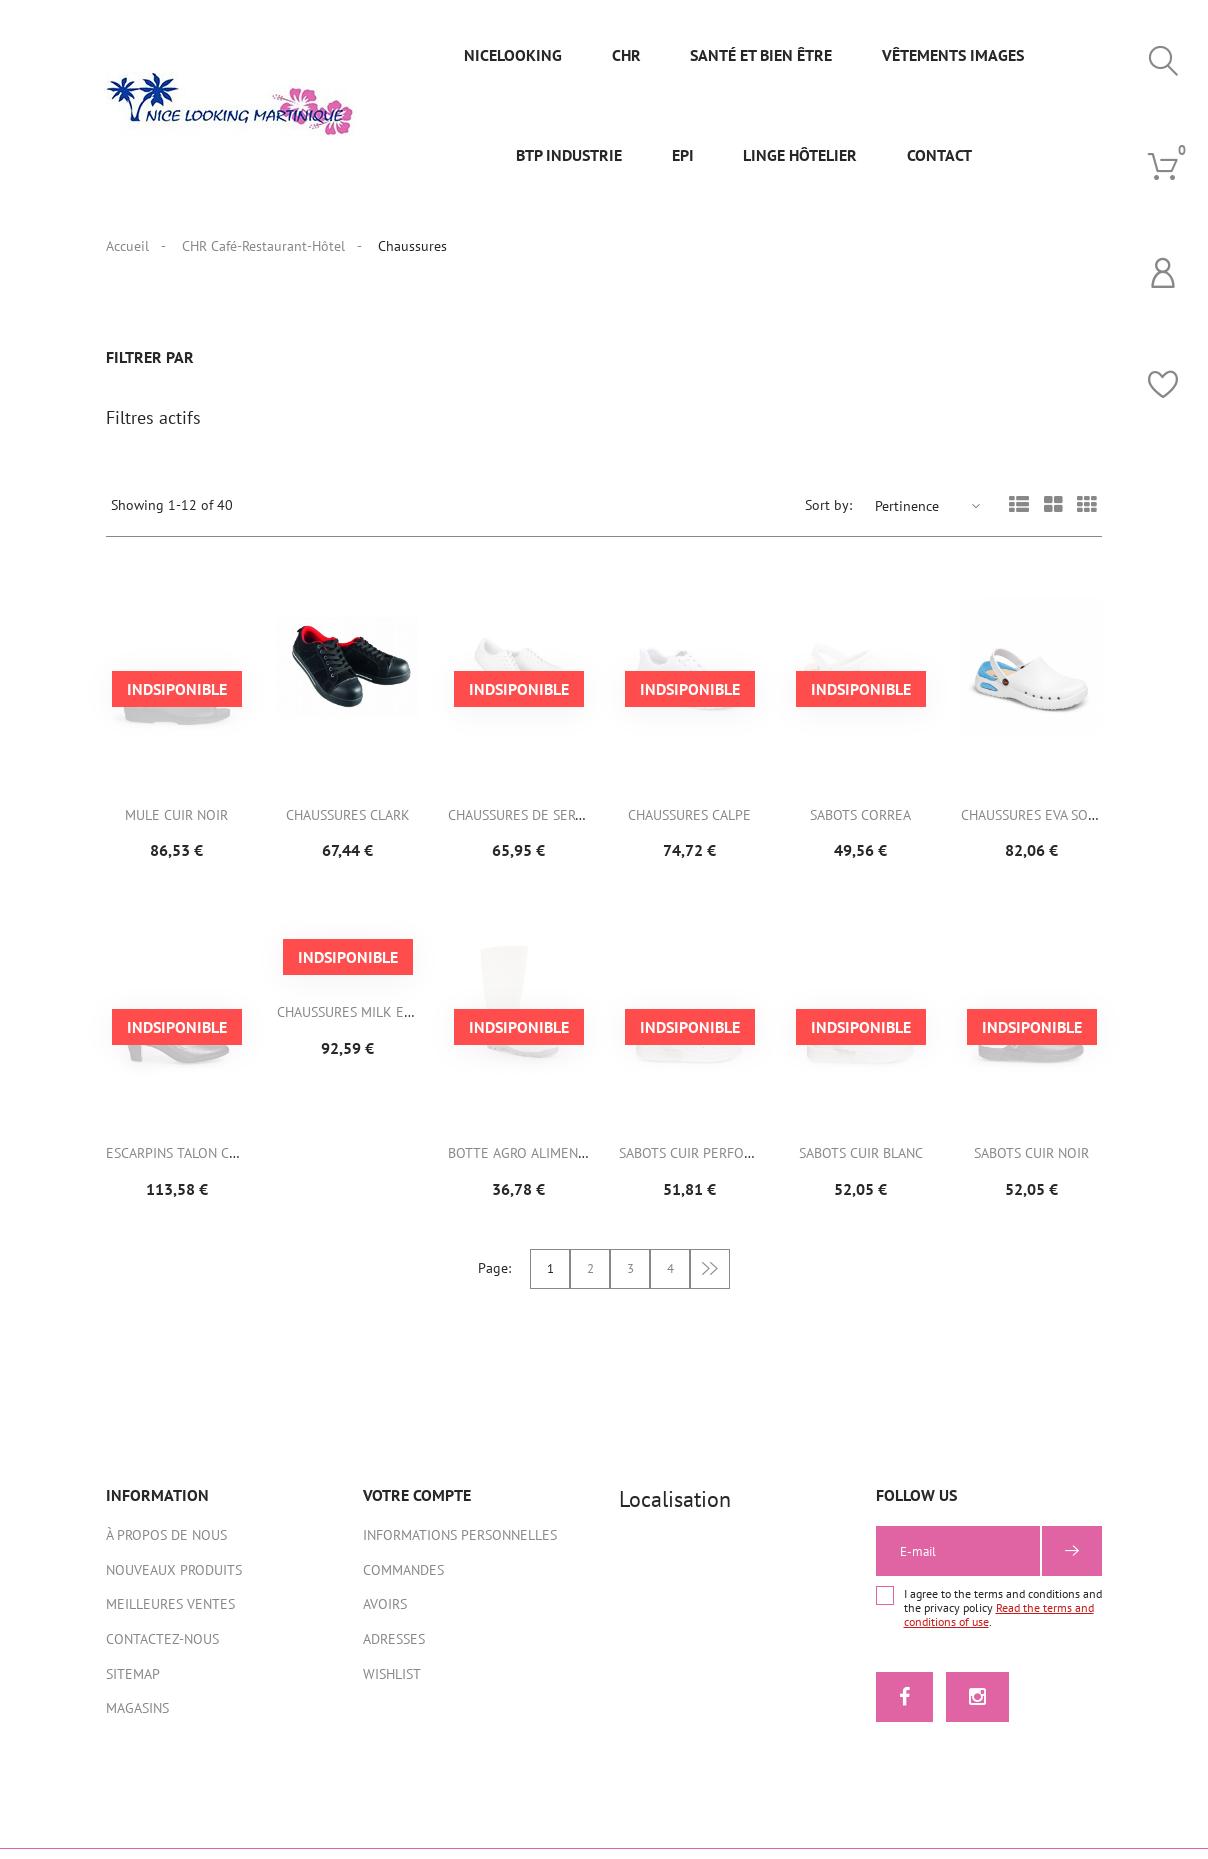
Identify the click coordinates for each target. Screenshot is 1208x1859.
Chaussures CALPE (689, 825)
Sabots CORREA (860, 825)
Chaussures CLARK (348, 825)
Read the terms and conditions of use (999, 1624)
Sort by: (828, 515)
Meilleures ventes (170, 1614)
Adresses (394, 1649)
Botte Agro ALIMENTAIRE (530, 1163)
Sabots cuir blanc (861, 1163)
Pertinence (907, 516)
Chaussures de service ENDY (544, 825)
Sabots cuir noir (1031, 1163)
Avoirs (385, 1614)
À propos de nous (166, 1545)
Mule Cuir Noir (176, 825)
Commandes (403, 1580)
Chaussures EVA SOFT (1032, 825)
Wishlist (392, 1684)
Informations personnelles (460, 1545)
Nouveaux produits (174, 1580)
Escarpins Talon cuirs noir (199, 1163)
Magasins (137, 1718)
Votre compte (417, 1505)
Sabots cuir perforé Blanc (711, 1163)
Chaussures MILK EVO (349, 1022)
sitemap (133, 1684)
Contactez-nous (162, 1649)
